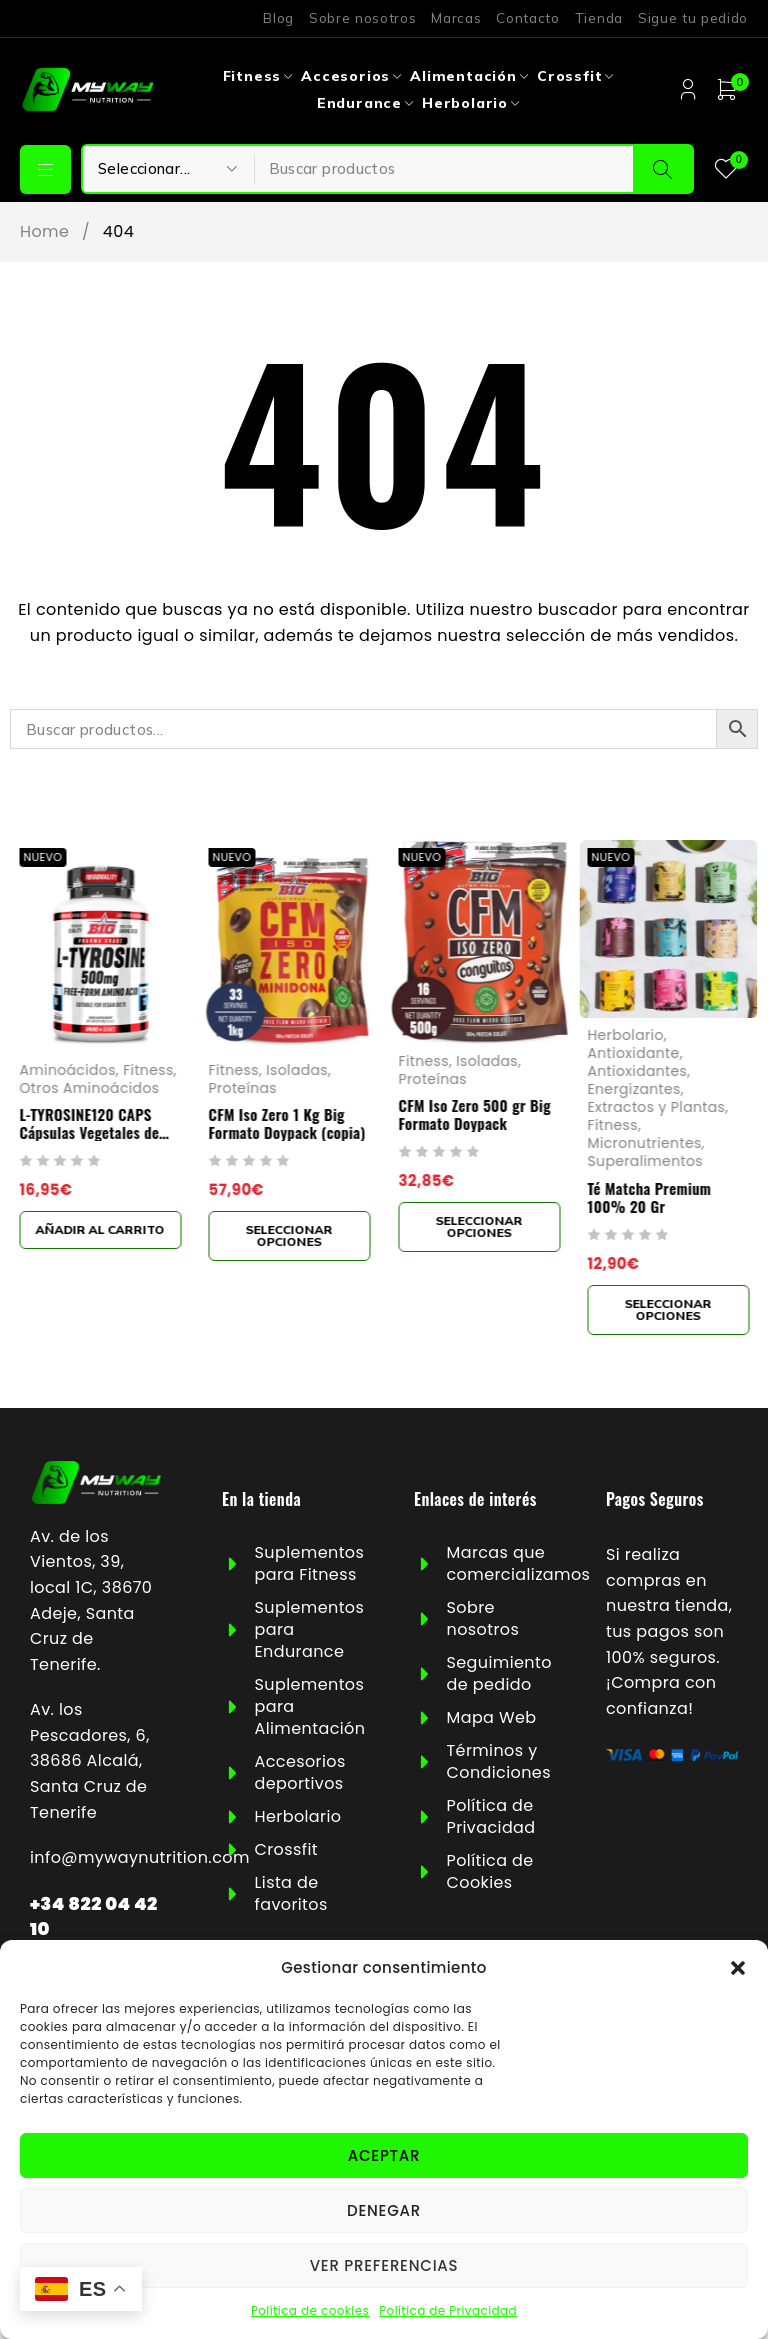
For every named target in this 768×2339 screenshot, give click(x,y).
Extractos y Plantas (657, 1107)
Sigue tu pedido (693, 18)
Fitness (148, 1070)
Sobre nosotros (362, 18)
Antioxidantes (638, 1070)
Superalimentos (645, 1161)
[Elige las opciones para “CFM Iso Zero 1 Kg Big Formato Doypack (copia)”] (290, 1236)
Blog (278, 18)
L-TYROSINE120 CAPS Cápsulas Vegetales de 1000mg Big (89, 1132)
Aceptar (384, 2155)
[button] (738, 1968)
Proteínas (243, 1088)
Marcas (456, 18)
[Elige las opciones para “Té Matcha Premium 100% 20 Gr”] (669, 1309)
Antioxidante (634, 1052)
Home (44, 232)
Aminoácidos (67, 1070)
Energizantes (634, 1089)
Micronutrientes (645, 1143)
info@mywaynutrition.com (140, 1857)
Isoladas (297, 1070)
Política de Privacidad (448, 2310)
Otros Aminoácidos (89, 1088)
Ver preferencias (384, 2265)
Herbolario (626, 1034)
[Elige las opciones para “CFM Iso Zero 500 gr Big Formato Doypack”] (479, 1227)
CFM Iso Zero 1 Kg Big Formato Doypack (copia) (287, 1123)
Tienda (599, 18)
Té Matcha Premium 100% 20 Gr (650, 1196)
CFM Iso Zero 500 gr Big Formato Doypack (474, 1114)
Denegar (384, 2210)
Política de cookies (310, 2310)
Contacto (527, 18)
